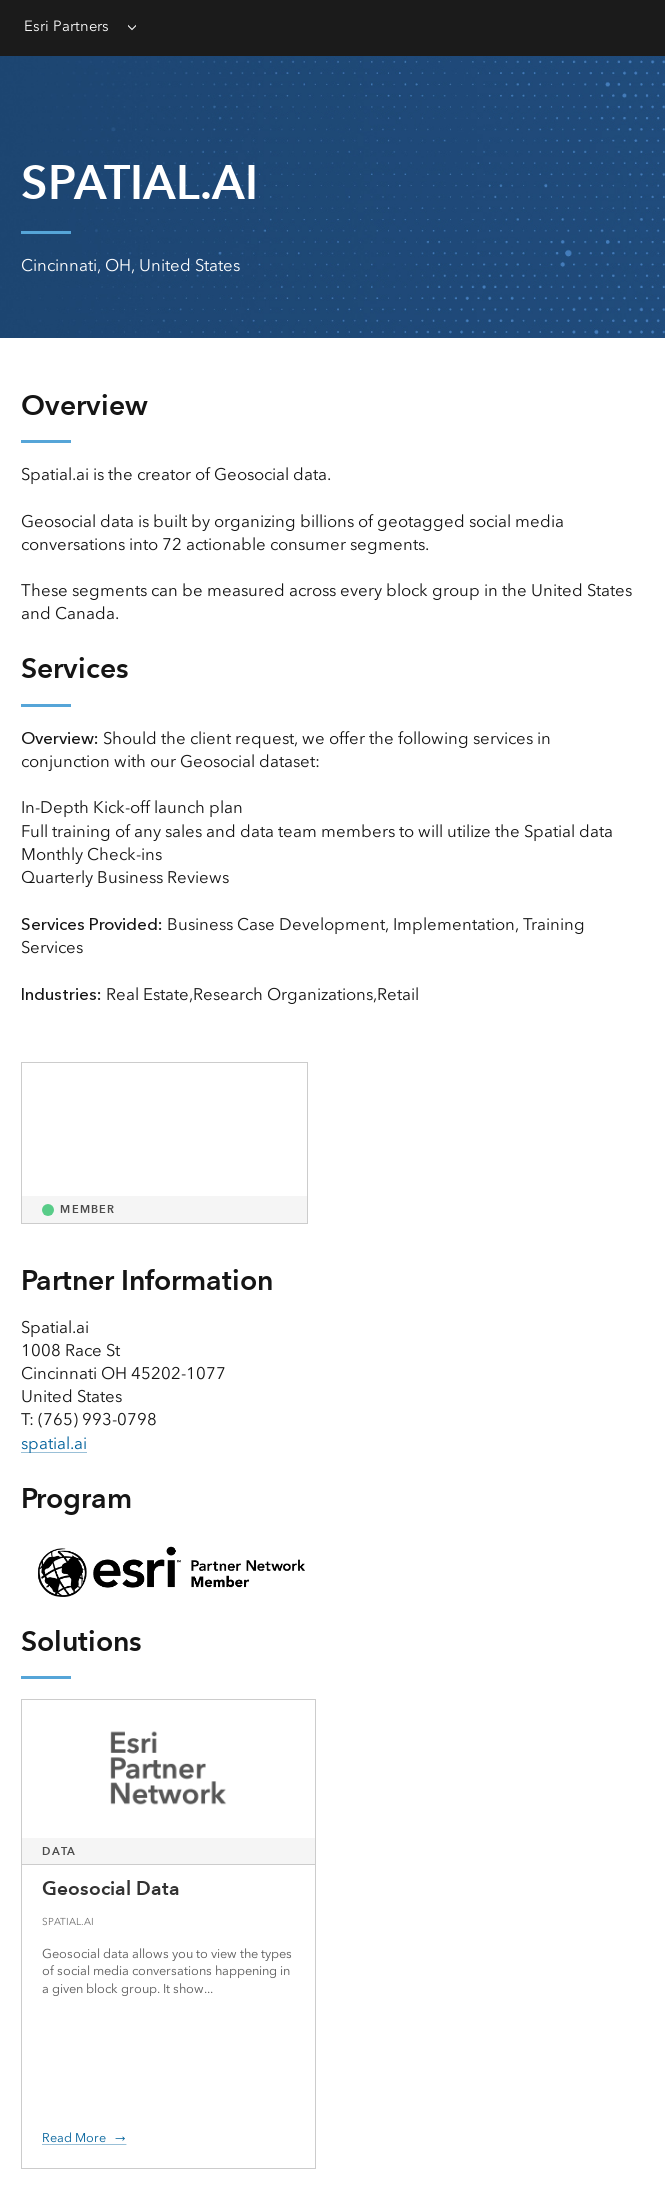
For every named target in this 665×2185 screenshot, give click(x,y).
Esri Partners (66, 26)
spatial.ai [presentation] (54, 1443)
